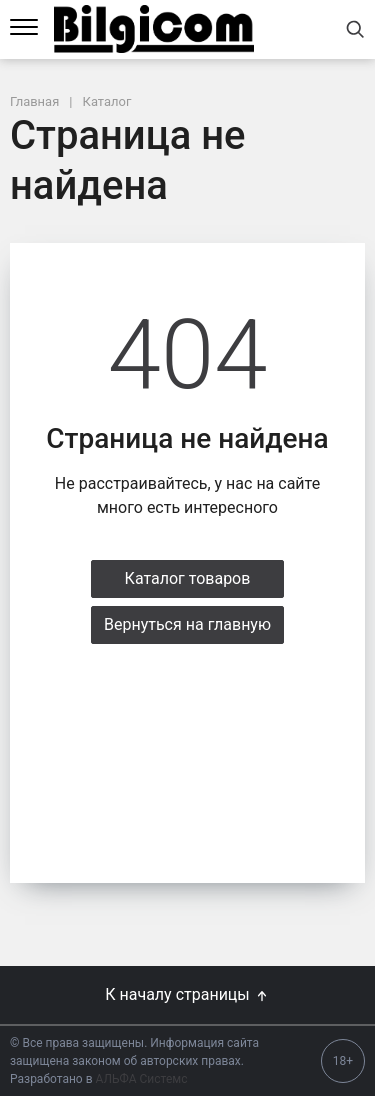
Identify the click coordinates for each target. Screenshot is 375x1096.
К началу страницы (187, 994)
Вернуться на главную (187, 624)
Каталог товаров (188, 578)
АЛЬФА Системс (140, 1079)
